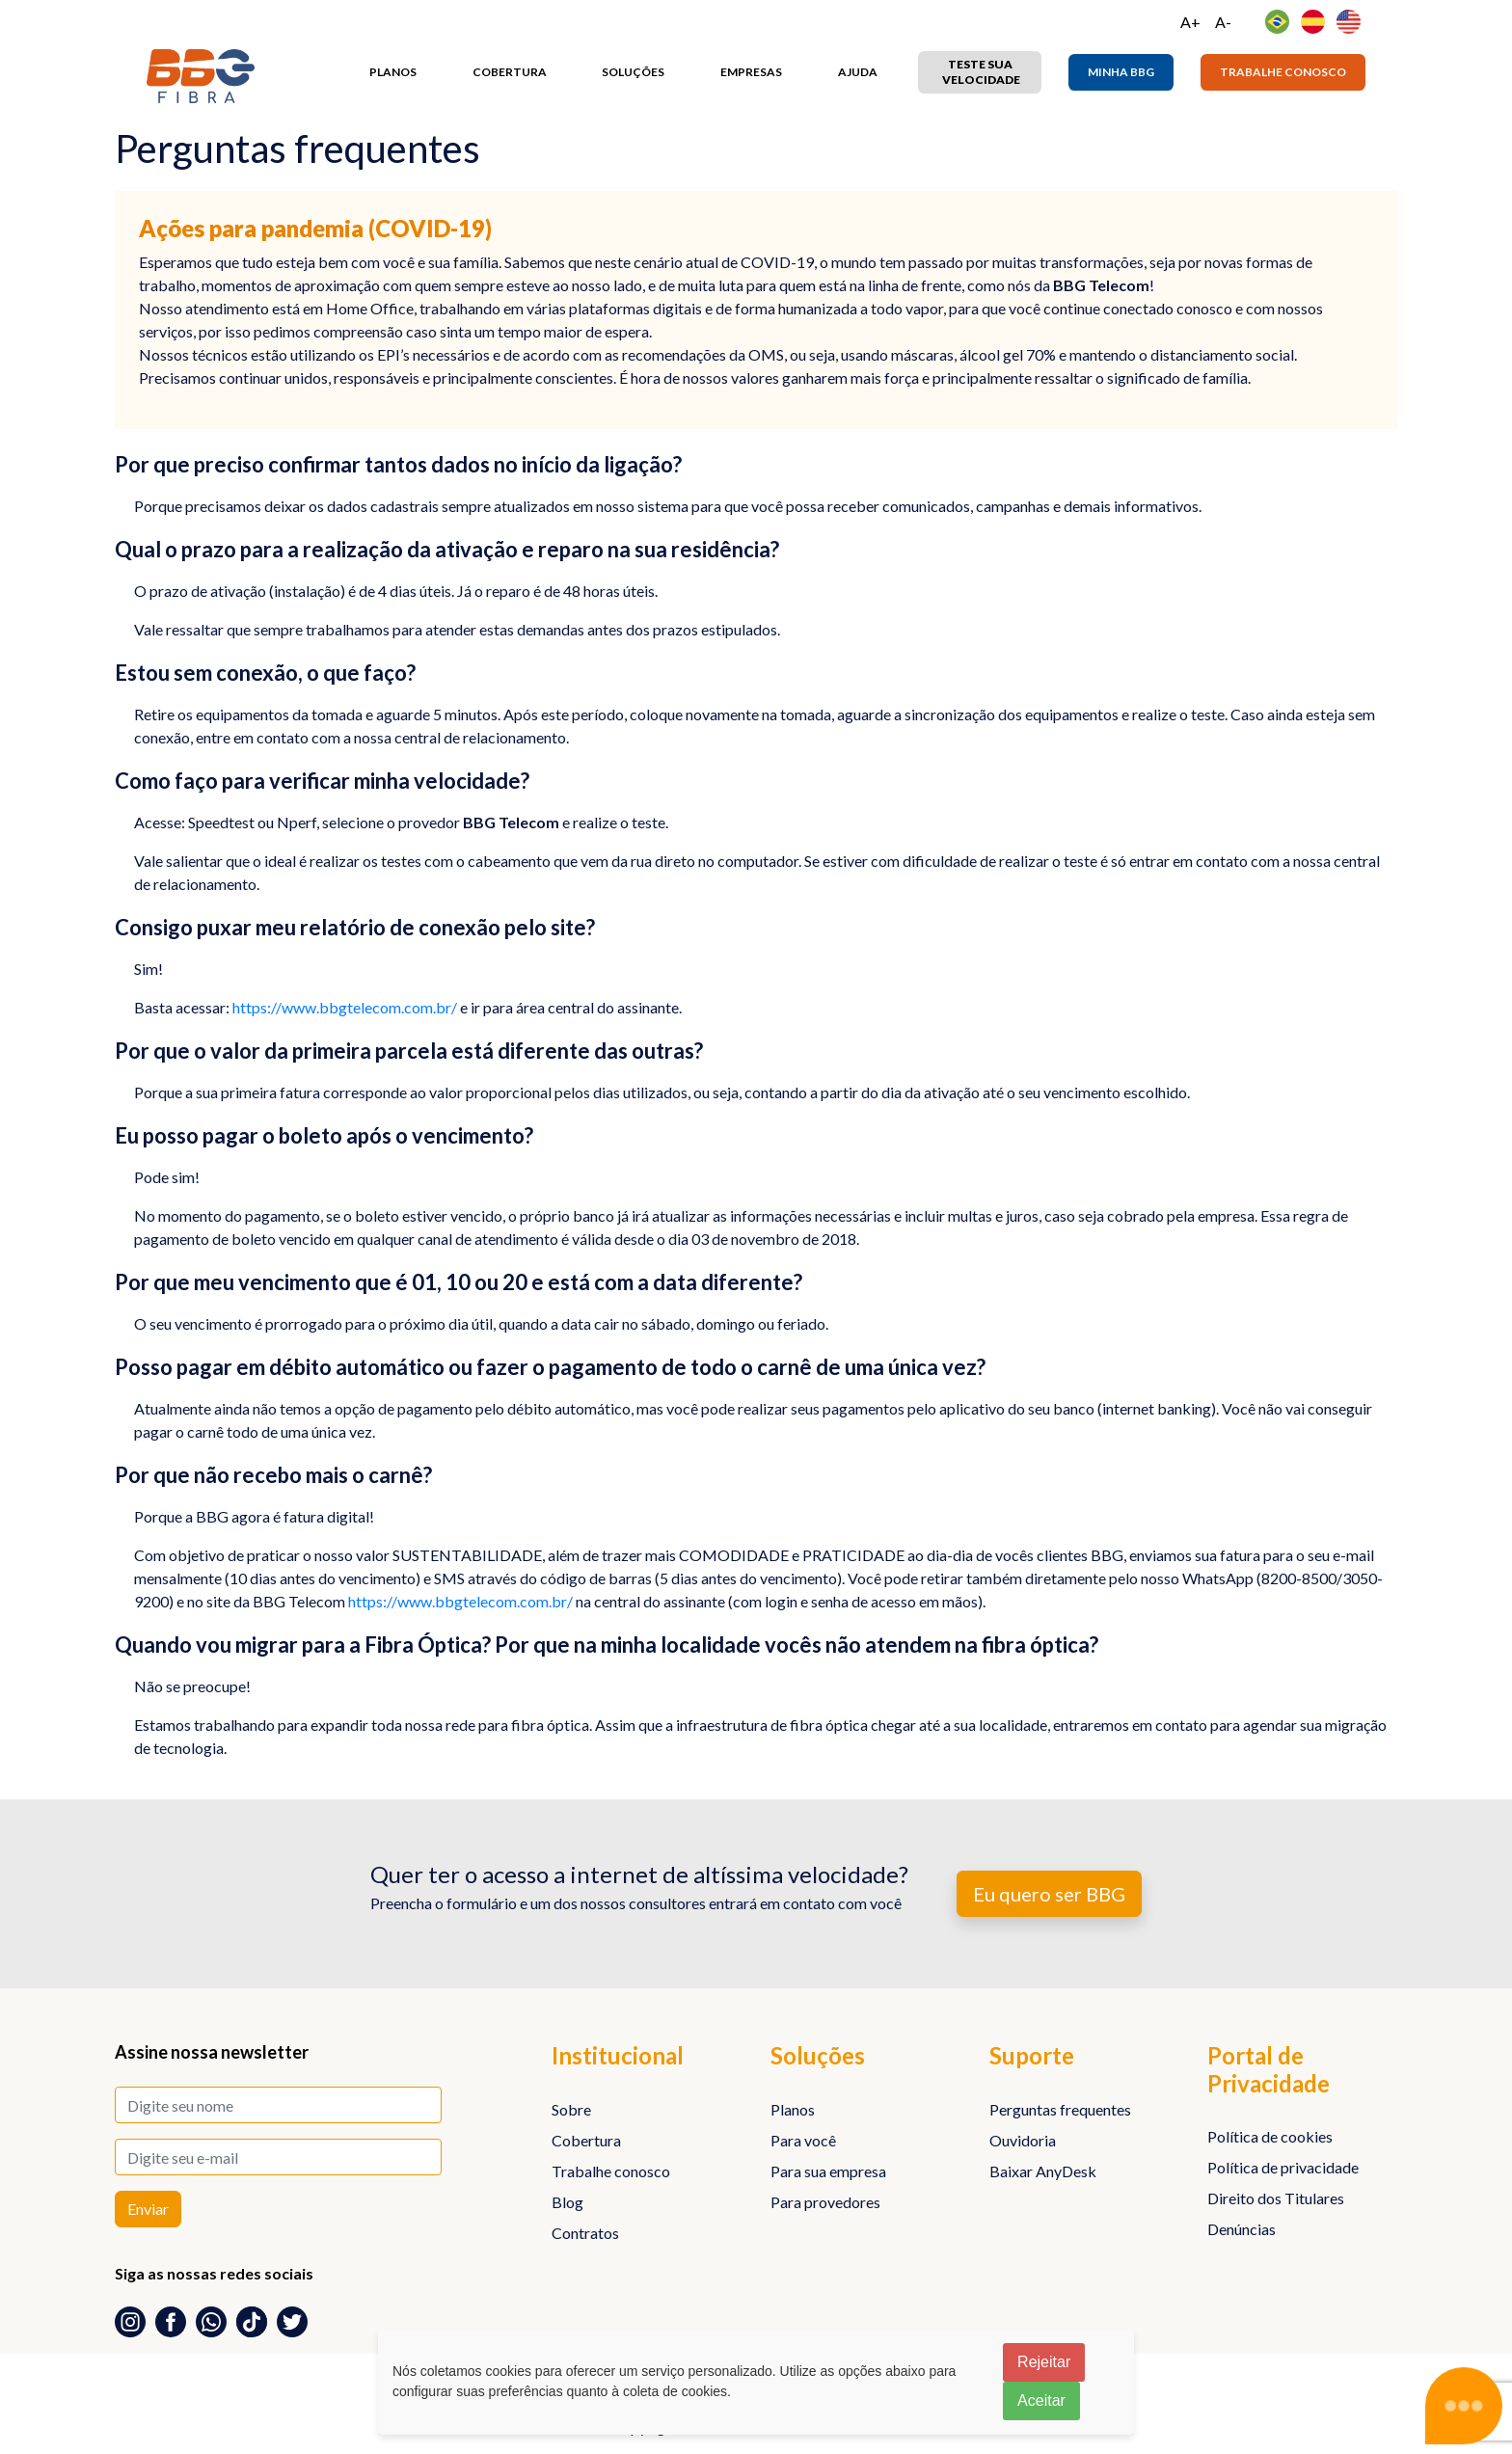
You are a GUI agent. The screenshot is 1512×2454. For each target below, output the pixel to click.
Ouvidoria (1022, 2140)
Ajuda (858, 72)
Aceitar (1041, 2400)
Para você (803, 2140)
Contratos (585, 2233)
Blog (567, 2202)
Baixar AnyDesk (1042, 2171)
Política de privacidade (1283, 2167)
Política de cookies (1270, 2136)
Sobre (571, 2109)
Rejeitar (1043, 2362)
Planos (393, 72)
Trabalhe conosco (1283, 72)
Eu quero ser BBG (1049, 1893)
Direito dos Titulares (1275, 2198)
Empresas (751, 72)
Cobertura (509, 72)
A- (1223, 22)
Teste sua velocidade (981, 72)
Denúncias (1241, 2229)
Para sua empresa (828, 2171)
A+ (1190, 22)
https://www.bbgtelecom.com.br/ (344, 1007)
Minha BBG (1121, 72)
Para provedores (825, 2202)
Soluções (633, 72)
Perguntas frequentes (1060, 2109)
